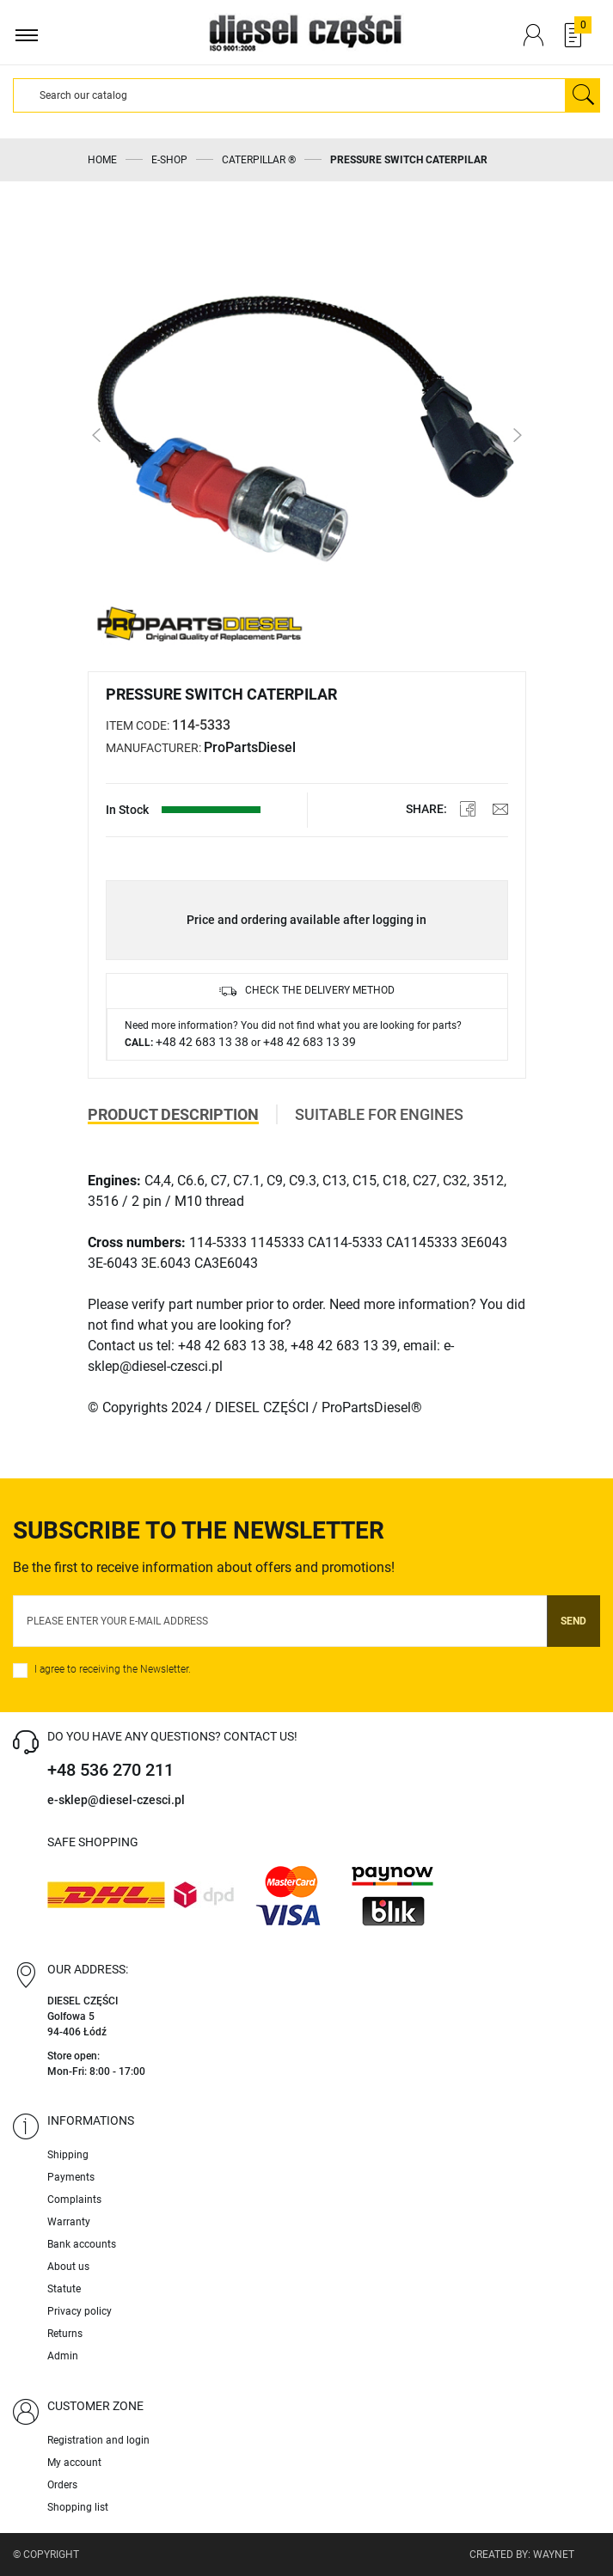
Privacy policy (79, 2311)
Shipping (68, 2155)
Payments (71, 2177)
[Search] (289, 95)
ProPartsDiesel (250, 747)
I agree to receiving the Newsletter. (112, 1669)
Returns (65, 2334)
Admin (62, 2356)
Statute (64, 2289)
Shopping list (77, 2507)
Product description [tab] (173, 1114)
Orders (62, 2485)
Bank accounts (81, 2244)
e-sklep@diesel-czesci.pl (116, 1800)
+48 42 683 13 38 (202, 1042)
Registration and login (98, 2440)
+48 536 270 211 (110, 1769)
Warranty (68, 2222)
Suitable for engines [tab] (379, 1114)
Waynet (553, 2554)
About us (68, 2267)
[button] (109, 435)
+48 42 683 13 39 (309, 1042)
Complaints (74, 2200)
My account (74, 2463)
